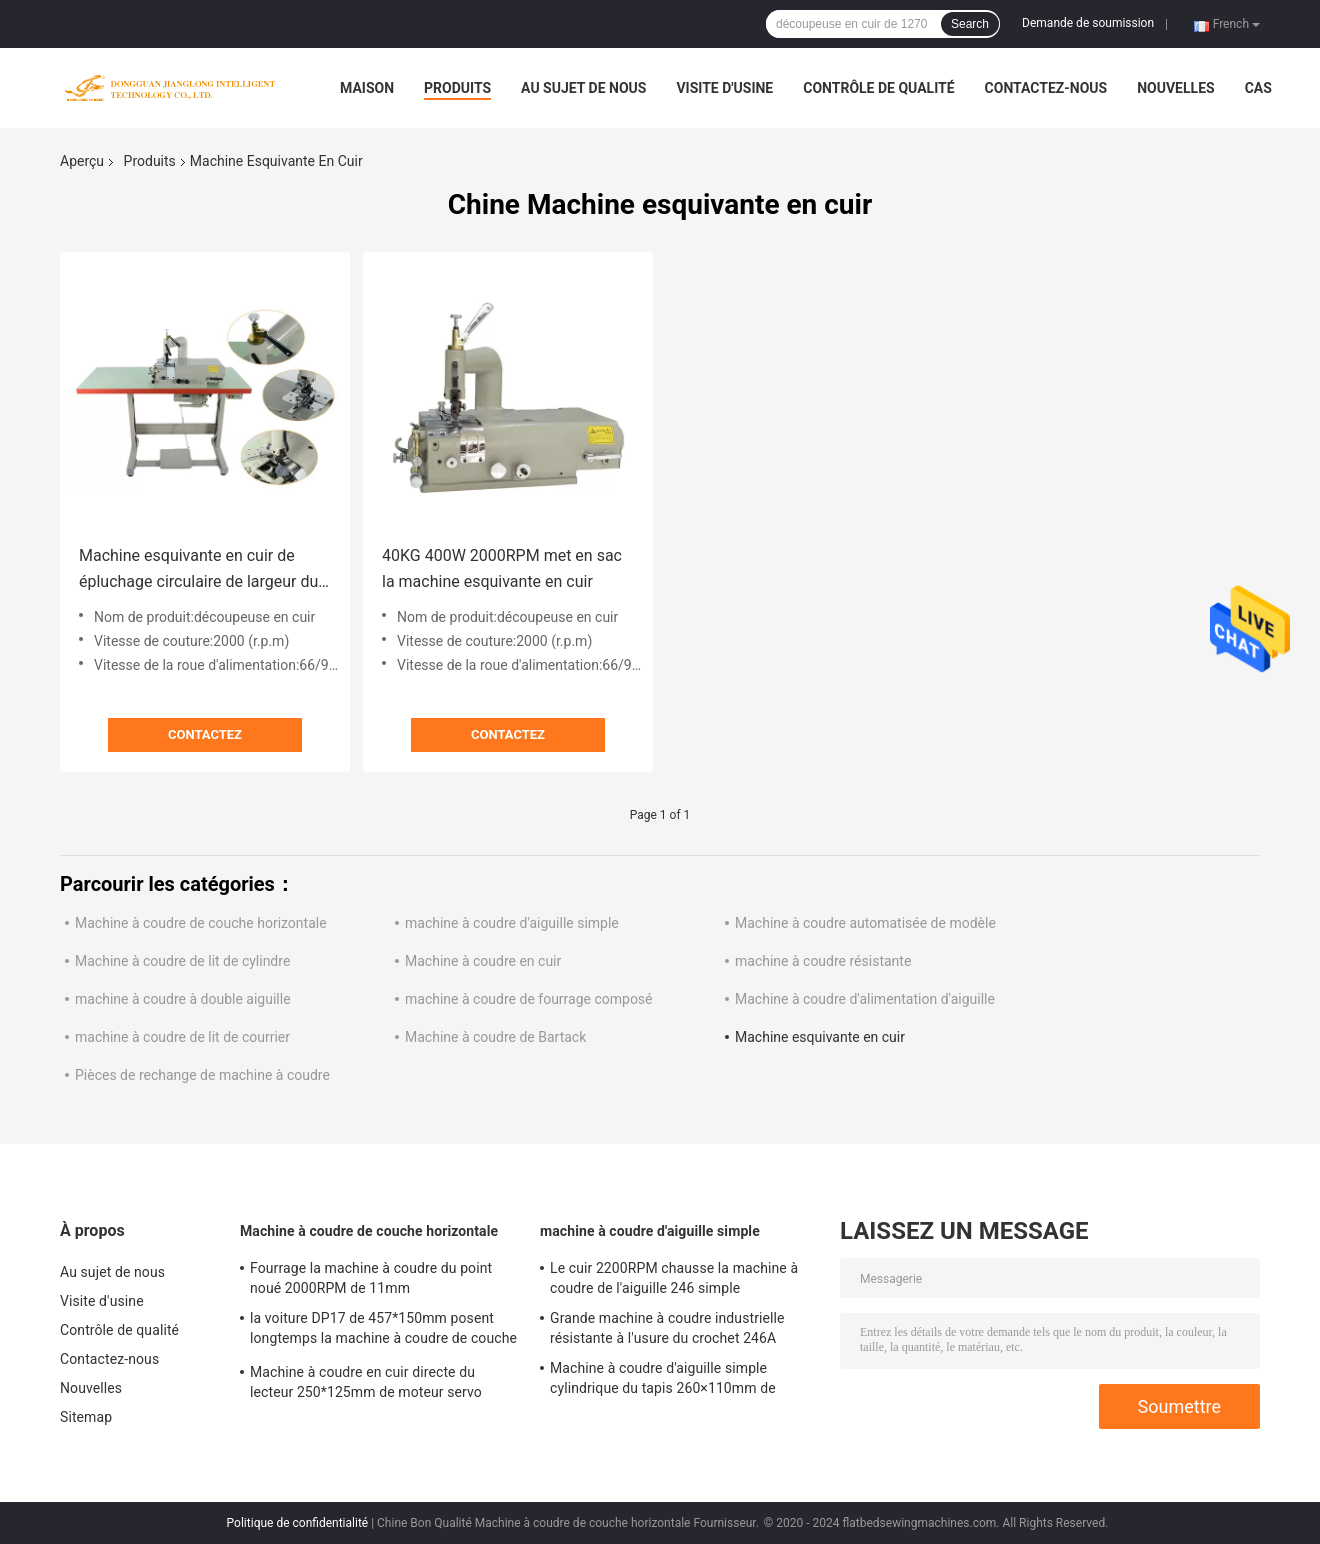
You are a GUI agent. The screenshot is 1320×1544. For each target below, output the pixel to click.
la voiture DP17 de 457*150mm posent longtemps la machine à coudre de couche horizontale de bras (383, 1331)
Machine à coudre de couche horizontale (201, 923)
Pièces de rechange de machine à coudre (202, 1075)
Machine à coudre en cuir (483, 961)
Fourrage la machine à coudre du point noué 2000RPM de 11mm (371, 1278)
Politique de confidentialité (298, 1523)
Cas (1258, 88)
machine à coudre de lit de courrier (182, 1037)
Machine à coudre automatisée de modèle (865, 923)
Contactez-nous (1046, 88)
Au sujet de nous (583, 88)
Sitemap (86, 1417)
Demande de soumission (1088, 23)
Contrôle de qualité (878, 88)
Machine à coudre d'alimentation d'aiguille (865, 999)
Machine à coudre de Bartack (495, 1037)
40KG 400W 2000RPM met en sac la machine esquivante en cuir (502, 568)
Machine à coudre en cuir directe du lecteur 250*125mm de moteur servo (366, 1382)
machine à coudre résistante (823, 961)
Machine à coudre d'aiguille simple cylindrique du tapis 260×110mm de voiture (663, 1381)
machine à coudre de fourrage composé (529, 999)
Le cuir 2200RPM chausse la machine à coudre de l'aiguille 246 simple (674, 1278)
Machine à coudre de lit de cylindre (182, 961)
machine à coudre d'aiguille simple (512, 923)
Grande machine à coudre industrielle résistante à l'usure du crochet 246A (667, 1328)
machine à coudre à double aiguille (183, 999)
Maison (367, 88)
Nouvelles (1175, 88)
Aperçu (82, 161)
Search (970, 24)
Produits (457, 88)
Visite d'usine (724, 88)
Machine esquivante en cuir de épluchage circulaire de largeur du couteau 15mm (198, 570)
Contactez (205, 734)
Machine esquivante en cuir (820, 1037)
